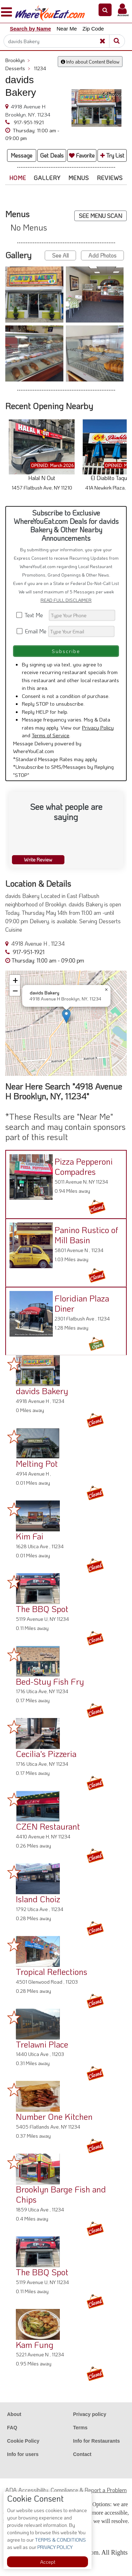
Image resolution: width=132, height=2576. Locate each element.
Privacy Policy (98, 727)
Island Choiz (38, 1898)
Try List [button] (112, 155)
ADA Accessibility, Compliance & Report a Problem (66, 2490)
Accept (47, 2561)
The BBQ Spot (42, 1608)
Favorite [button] (82, 155)
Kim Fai (29, 1536)
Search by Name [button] (30, 29)
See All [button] (60, 255)
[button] (105, 10)
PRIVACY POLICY (54, 2547)
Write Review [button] (38, 859)
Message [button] (21, 155)
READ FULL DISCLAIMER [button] (66, 600)
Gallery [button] (47, 177)
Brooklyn (17, 60)
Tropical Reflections (51, 1971)
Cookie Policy (23, 2441)
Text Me (32, 615)
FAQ (12, 2427)
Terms (80, 2427)
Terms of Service (50, 735)
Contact (82, 2454)
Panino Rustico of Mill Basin (86, 1234)
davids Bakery (42, 1390)
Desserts (17, 68)
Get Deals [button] (52, 155)
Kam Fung (35, 2344)
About (14, 2414)
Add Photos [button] (102, 255)
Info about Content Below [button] (90, 61)
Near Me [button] (67, 29)
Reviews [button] (110, 177)
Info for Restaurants (96, 2441)
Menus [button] (78, 177)
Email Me (31, 631)
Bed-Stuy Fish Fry (50, 1681)
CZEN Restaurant (48, 1826)
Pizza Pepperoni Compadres (84, 1166)
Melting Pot (37, 1463)
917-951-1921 (28, 122)
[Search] (62, 41)
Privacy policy (89, 2414)
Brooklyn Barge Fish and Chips (61, 2194)
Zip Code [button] (93, 29)
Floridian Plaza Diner (82, 1303)
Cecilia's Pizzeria (46, 1753)
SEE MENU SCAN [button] (100, 215)
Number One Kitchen (54, 2116)
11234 (40, 68)
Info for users (22, 2454)
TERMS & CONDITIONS (60, 2539)
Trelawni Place (42, 2044)
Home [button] (17, 177)
